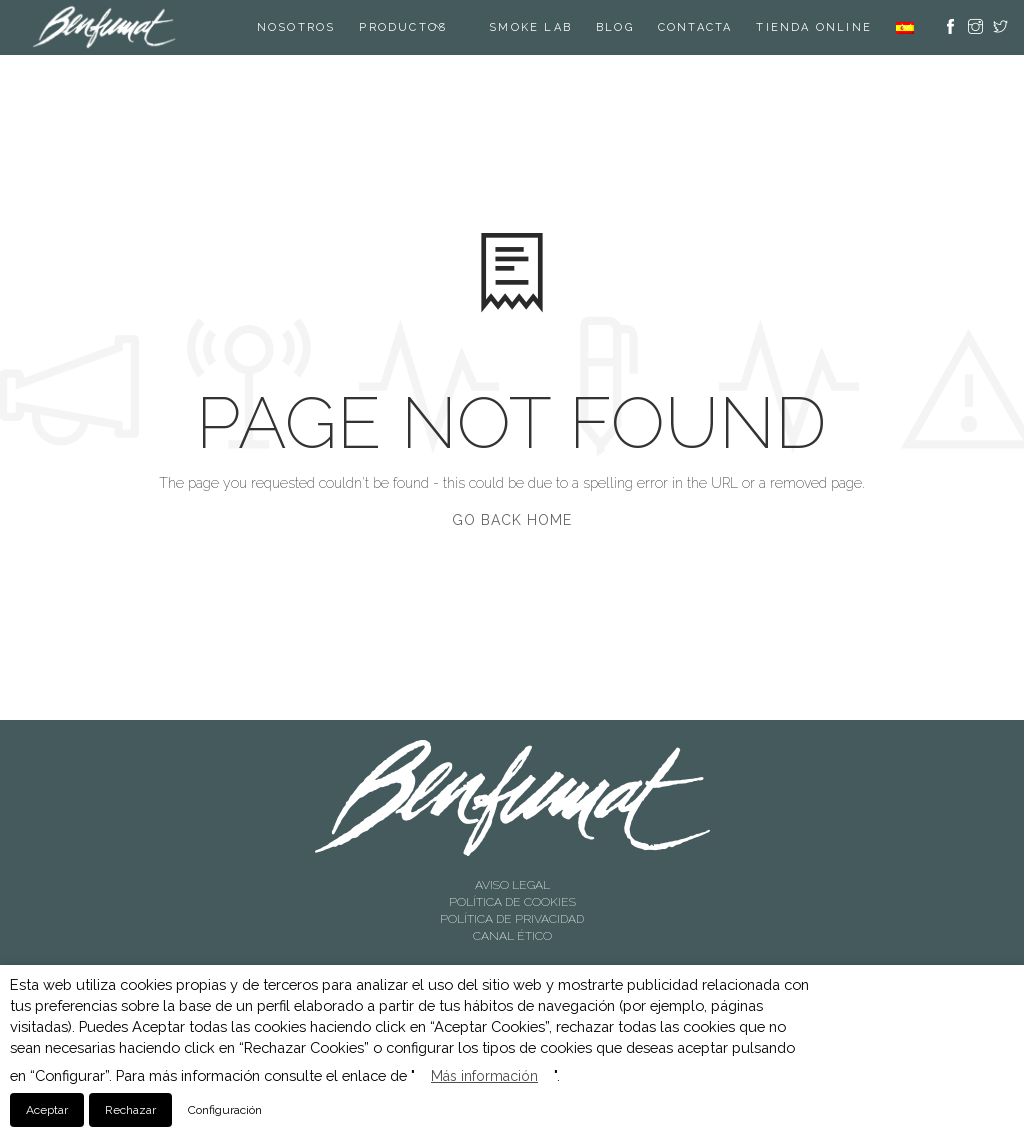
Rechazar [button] (130, 1110)
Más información (484, 1076)
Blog (615, 27)
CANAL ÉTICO (512, 936)
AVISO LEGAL (512, 885)
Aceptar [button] (47, 1110)
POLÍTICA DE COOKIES (512, 902)
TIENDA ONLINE (814, 27)
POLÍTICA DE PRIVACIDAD (512, 919)
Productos (403, 27)
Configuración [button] (225, 1110)
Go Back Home (512, 520)
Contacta (695, 27)
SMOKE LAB (530, 27)
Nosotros (296, 27)
